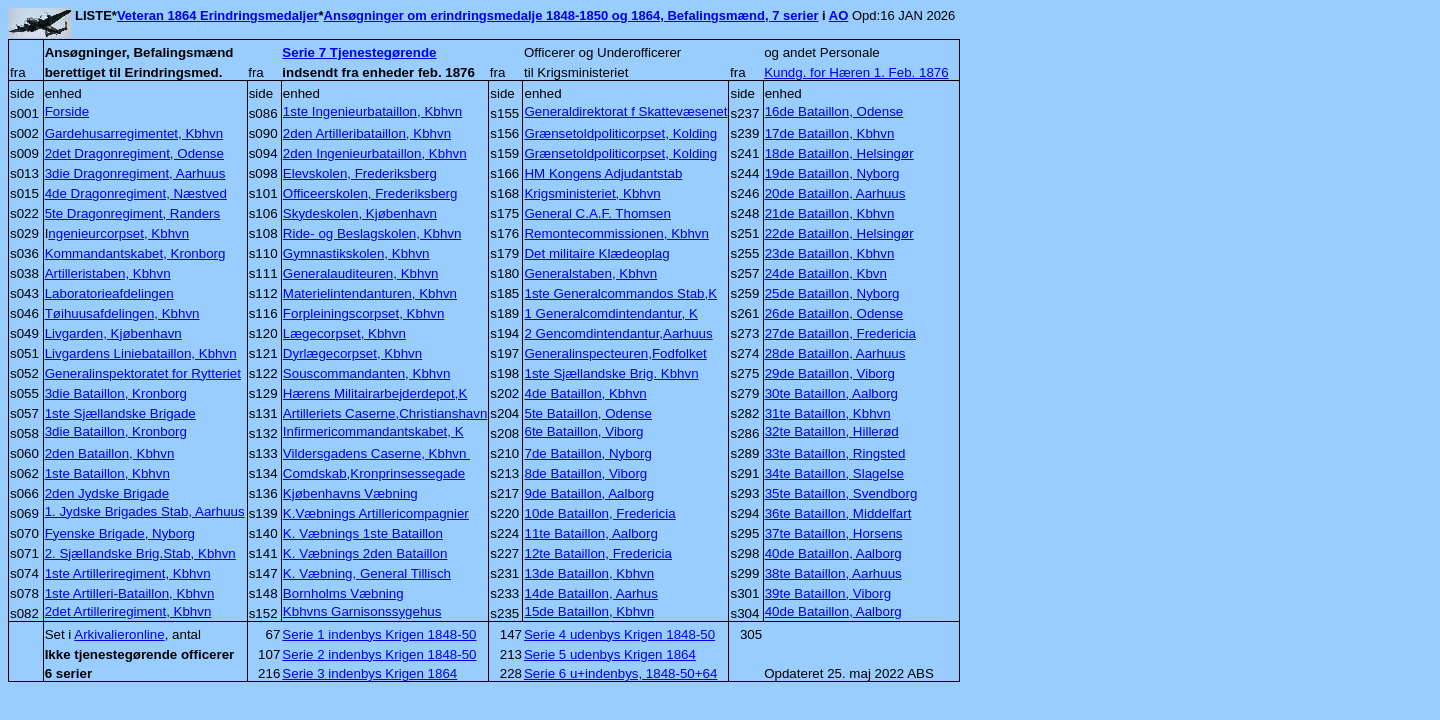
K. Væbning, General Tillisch (367, 573)
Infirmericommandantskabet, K (373, 431)
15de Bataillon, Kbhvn (589, 611)
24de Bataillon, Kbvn (826, 273)
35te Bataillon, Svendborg (841, 493)
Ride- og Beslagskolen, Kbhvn (372, 233)
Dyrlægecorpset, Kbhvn (352, 353)
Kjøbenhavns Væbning (350, 493)
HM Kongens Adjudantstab (603, 173)
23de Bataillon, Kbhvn (830, 253)
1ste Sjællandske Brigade (120, 413)
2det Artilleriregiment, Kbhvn (128, 611)
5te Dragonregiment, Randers (133, 213)
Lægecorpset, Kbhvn (344, 333)
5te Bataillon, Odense (587, 413)
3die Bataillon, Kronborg (116, 393)
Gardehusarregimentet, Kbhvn (134, 133)
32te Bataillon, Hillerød (832, 431)
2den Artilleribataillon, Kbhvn (367, 133)
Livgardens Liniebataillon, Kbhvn (141, 353)
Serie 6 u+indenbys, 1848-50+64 (620, 673)
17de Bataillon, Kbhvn (830, 133)
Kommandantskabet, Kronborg (135, 253)
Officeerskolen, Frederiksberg (370, 193)
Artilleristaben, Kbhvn (108, 273)
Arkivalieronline (119, 634)
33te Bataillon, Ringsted (835, 453)
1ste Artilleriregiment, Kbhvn (128, 573)
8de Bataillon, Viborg (585, 473)
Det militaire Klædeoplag (596, 253)
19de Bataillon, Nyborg (832, 173)
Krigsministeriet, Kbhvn (592, 193)
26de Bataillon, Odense (834, 313)
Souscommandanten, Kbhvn (366, 373)
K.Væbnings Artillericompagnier (376, 513)
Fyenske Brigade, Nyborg (120, 533)
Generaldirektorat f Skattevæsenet (625, 111)
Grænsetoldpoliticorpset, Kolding (620, 133)
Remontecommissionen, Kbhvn (616, 233)
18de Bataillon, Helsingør (839, 153)
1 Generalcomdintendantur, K (610, 313)
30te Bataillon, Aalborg (831, 393)
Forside (67, 111)
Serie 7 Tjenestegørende (359, 52)
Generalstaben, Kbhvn (590, 273)
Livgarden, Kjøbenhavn (113, 333)
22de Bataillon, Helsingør (839, 233)
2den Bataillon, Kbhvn (110, 453)
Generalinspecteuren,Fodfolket (615, 353)
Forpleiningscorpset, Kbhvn (364, 313)
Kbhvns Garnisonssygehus (362, 611)
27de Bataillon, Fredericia (840, 333)
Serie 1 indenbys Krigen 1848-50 (379, 634)
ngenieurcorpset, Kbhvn (118, 233)
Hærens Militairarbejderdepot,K (375, 393)
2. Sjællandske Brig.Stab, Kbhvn (140, 553)
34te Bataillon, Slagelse (834, 473)
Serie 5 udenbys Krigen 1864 (610, 654)
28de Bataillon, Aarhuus (835, 353)
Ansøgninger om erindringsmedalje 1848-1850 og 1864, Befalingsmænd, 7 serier (571, 15)
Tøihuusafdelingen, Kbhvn (122, 313)
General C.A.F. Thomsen (597, 213)
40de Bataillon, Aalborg (833, 553)
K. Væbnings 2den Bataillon (365, 553)
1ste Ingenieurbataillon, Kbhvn (372, 111)
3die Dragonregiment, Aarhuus (135, 173)
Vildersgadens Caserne (376, 453)
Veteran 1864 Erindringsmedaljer (218, 15)
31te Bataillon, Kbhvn (828, 413)
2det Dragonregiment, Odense (134, 153)
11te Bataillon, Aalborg (590, 533)
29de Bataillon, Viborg (830, 373)
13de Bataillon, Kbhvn (589, 573)
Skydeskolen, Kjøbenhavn (360, 213)
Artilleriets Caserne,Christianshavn (385, 413)
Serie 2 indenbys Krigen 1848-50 (379, 654)
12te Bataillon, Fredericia (597, 553)
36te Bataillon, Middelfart (838, 513)
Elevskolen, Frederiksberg (360, 173)
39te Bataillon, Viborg (828, 593)
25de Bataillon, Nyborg (832, 293)
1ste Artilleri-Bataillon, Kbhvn (130, 593)
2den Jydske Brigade (107, 493)
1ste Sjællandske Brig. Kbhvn (611, 373)
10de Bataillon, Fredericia (599, 513)
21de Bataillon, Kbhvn (830, 213)
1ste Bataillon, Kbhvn (107, 473)
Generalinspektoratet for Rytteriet (143, 373)
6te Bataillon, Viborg (583, 431)
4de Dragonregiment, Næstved (136, 193)
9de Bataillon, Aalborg (589, 493)
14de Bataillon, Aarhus (590, 593)
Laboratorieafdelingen (109, 293)
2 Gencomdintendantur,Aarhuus (618, 333)
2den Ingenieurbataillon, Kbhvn (375, 153)
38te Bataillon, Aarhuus (833, 573)
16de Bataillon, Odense (834, 111)
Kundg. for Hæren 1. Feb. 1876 (856, 72)
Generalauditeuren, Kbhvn (361, 273)
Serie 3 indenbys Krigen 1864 (369, 673)
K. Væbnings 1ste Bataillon (363, 533)
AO (839, 15)
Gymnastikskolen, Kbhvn (356, 253)
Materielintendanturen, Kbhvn (370, 293)
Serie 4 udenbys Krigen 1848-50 (619, 634)
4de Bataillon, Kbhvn (585, 393)
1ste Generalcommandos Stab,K (620, 293)
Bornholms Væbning (343, 593)
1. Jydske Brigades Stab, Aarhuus (145, 511)
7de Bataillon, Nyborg (587, 453)
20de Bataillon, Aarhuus (835, 193)
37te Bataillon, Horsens (834, 533)
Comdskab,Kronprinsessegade (374, 473)
